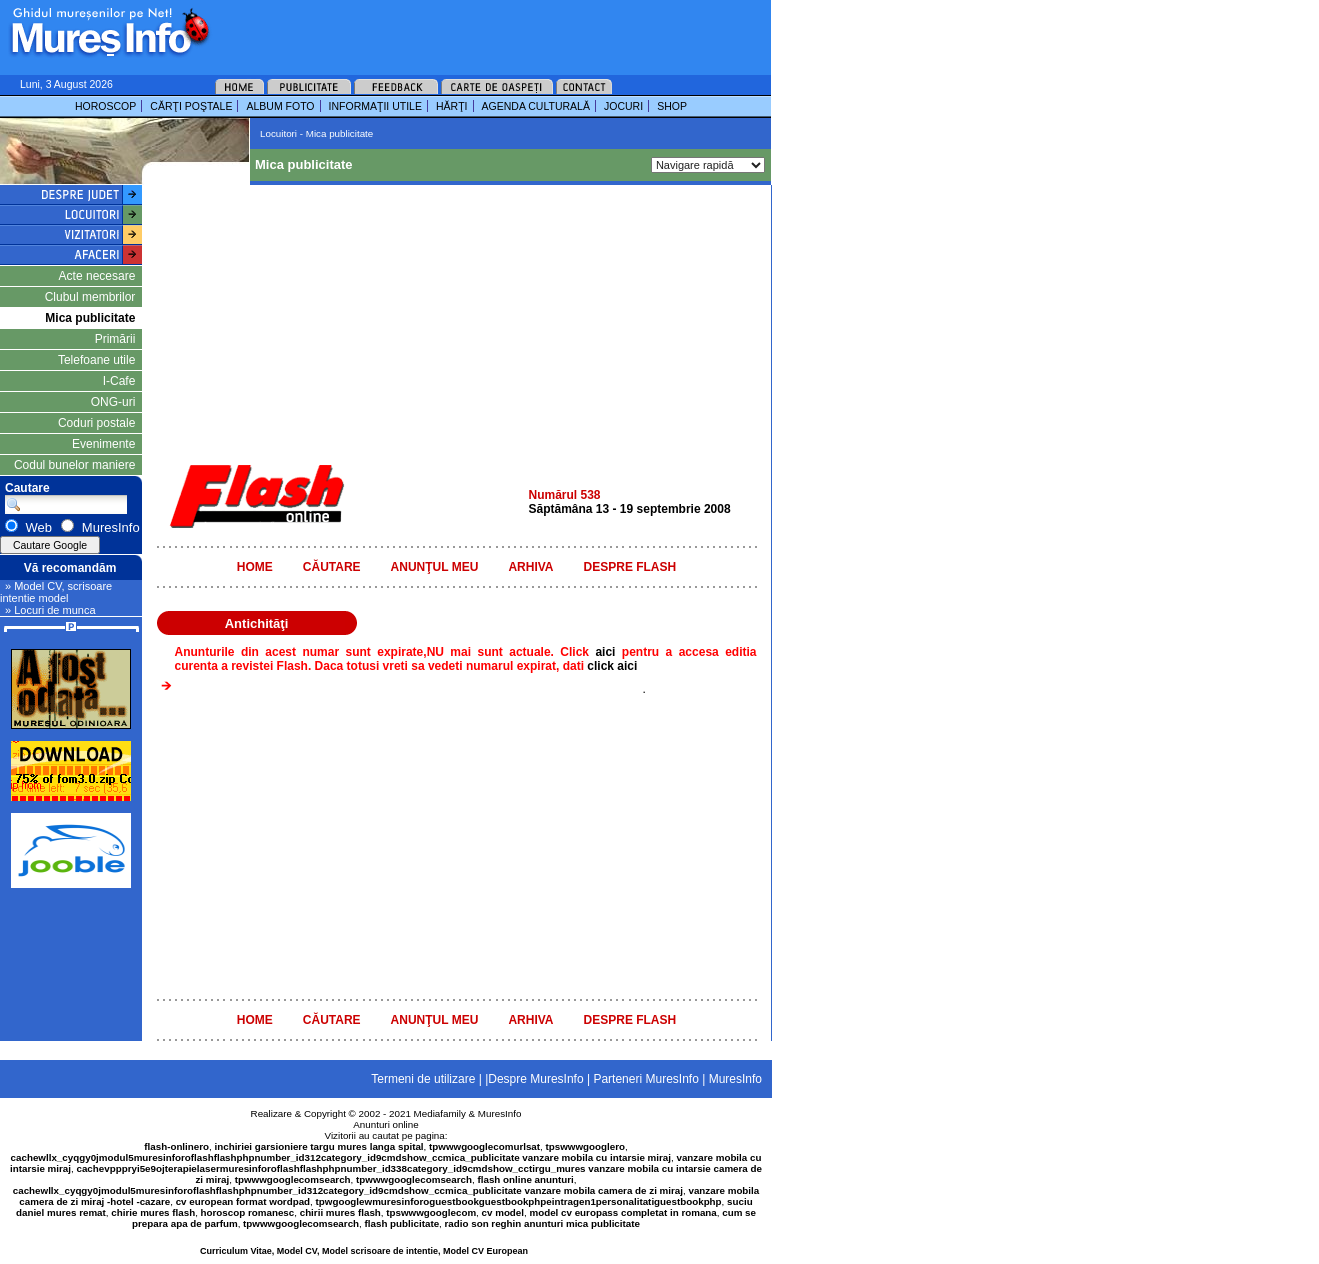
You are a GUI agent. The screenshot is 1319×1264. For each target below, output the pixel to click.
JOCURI (623, 106)
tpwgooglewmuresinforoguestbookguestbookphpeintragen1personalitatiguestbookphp (519, 1201)
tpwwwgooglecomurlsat (484, 1146)
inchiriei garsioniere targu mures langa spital (319, 1146)
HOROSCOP (105, 106)
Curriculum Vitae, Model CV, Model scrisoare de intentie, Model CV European (364, 1251)
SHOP (672, 106)
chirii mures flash (340, 1212)
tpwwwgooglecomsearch (293, 1179)
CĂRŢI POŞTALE (191, 106)
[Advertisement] (464, 30)
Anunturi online (385, 1124)
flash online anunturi (525, 1179)
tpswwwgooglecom (431, 1212)
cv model (503, 1212)
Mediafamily (440, 1113)
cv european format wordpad (243, 1201)
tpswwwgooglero (585, 1146)
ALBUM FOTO (280, 106)
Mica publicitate (90, 318)
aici (608, 652)
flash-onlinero (176, 1146)
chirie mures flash (153, 1212)
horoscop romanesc (248, 1212)
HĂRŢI (452, 106)
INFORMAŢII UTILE (375, 106)
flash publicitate (402, 1223)
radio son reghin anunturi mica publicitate (542, 1223)
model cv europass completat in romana (622, 1212)
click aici (612, 666)
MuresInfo (500, 1113)
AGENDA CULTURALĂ (536, 106)
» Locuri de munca (50, 610)
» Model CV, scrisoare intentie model (56, 592)
